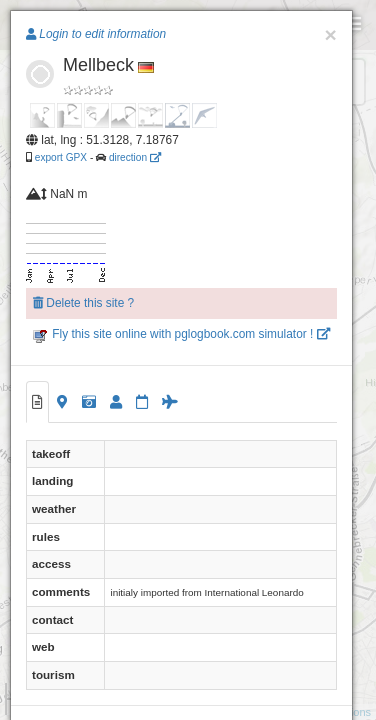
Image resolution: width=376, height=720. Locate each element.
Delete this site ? (83, 303)
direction (135, 157)
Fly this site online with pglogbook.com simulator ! (181, 334)
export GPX (61, 157)
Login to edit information (96, 34)
